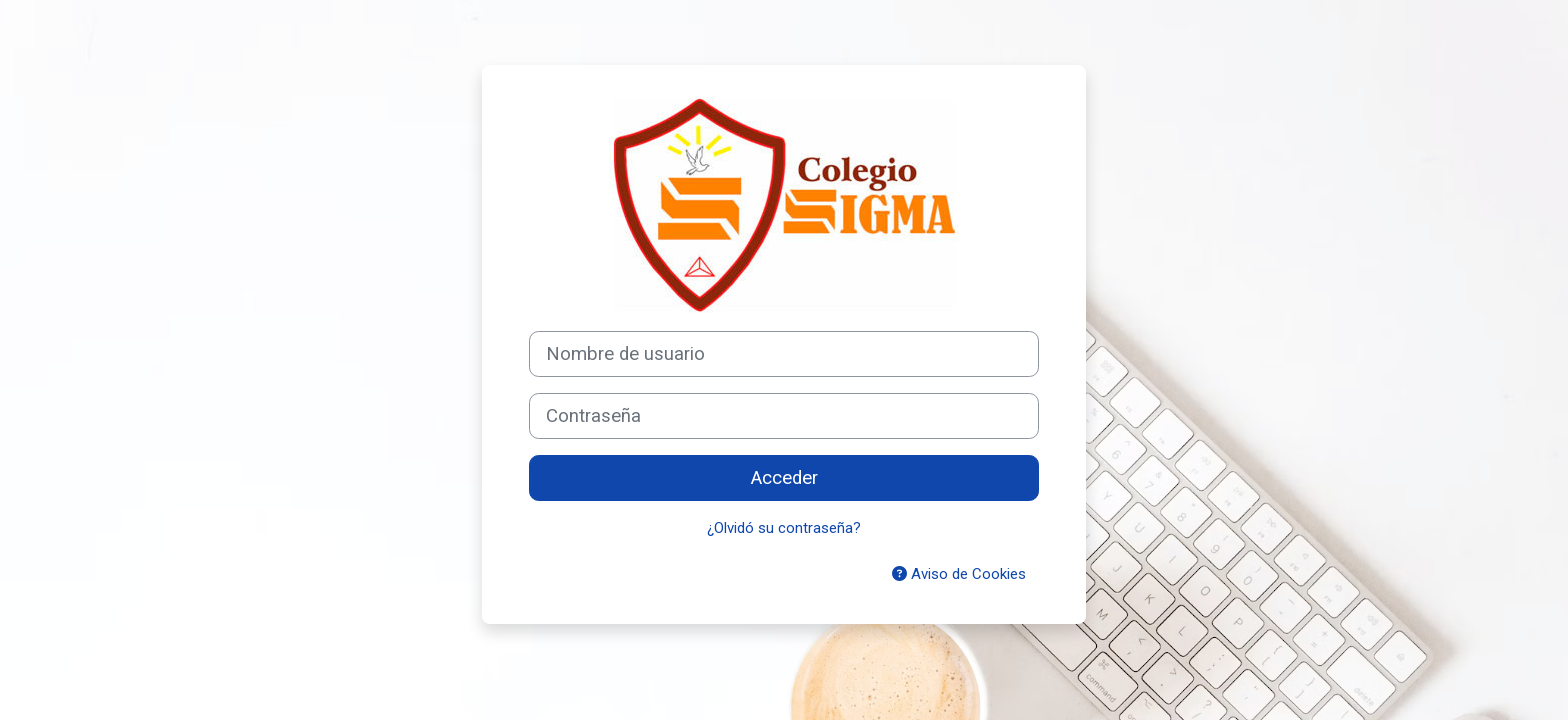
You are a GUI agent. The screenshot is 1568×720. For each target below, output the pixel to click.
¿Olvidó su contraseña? (784, 528)
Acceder (784, 478)
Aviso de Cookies (959, 574)
